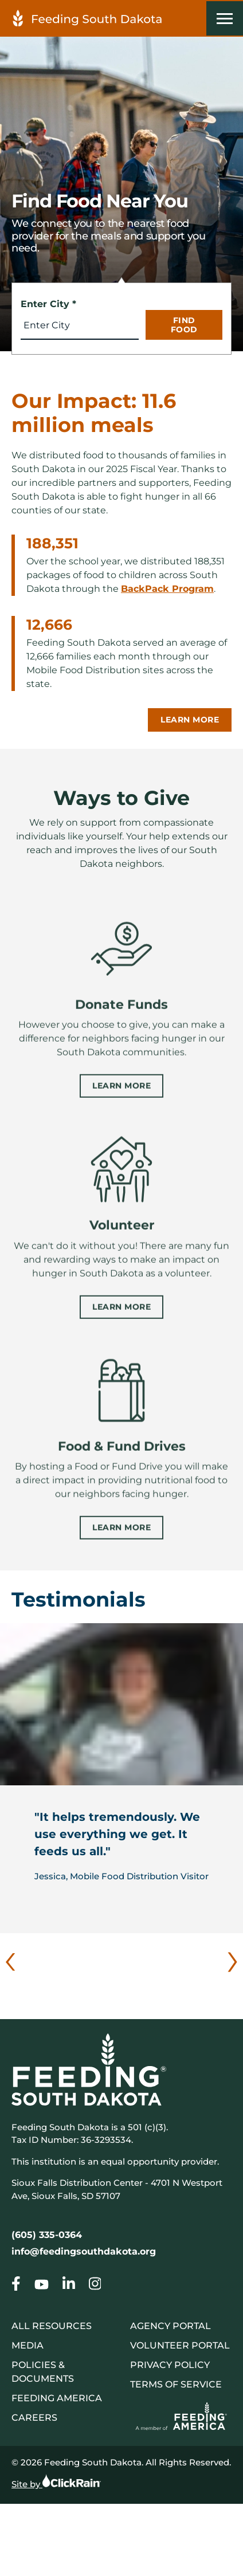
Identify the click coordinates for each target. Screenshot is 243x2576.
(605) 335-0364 (46, 2234)
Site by (56, 2481)
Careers (34, 2417)
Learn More (189, 719)
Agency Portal (170, 2325)
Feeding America (56, 2398)
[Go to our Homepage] (16, 2286)
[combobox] (80, 325)
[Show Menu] (224, 18)
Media (27, 2345)
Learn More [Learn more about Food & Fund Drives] (121, 1541)
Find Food (184, 325)
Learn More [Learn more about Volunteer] (121, 1319)
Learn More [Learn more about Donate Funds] (121, 1099)
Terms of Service (176, 2384)
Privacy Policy (170, 2364)
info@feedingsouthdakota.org (83, 2251)
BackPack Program (167, 588)
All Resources (51, 2325)
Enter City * (48, 304)
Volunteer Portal (180, 2345)
